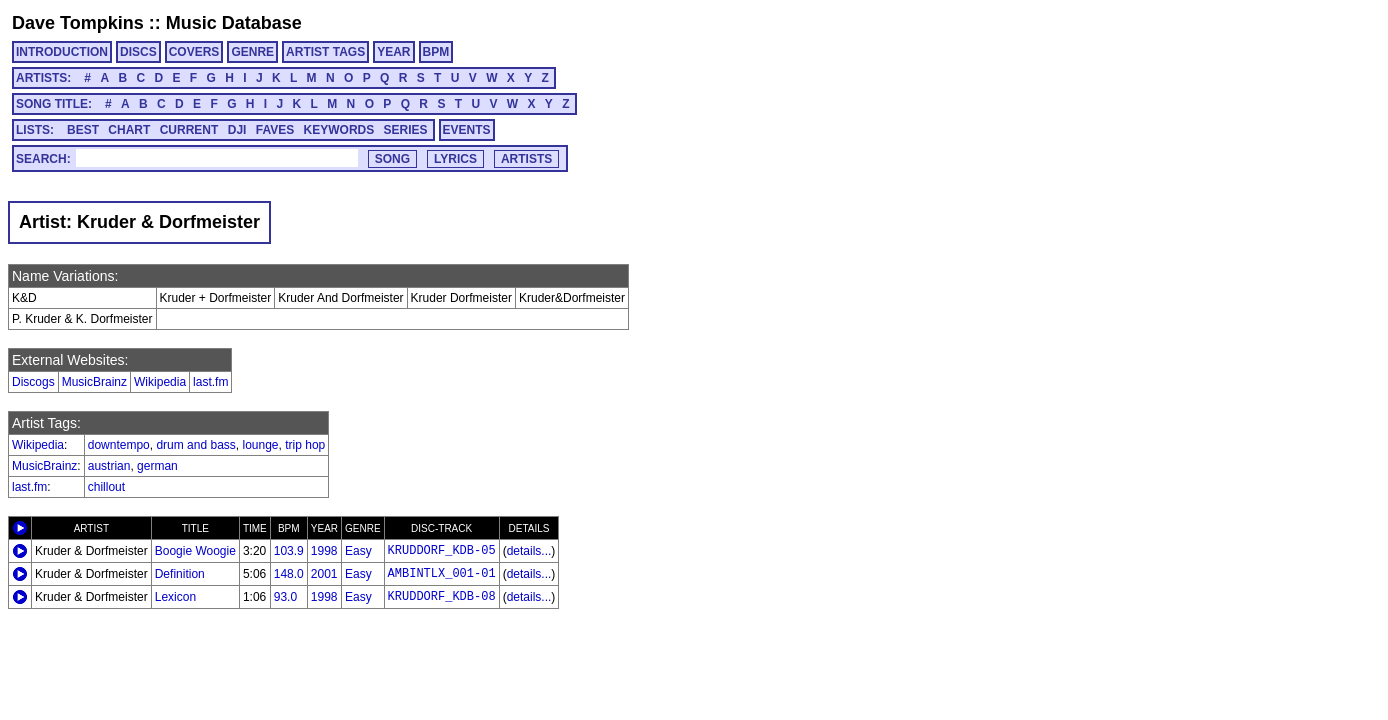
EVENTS (467, 130)
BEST (83, 130)
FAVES (275, 130)
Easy (358, 551)
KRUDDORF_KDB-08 (442, 597)
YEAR (393, 52)
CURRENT (189, 130)
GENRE (252, 52)
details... (529, 551)
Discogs (33, 382)
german (157, 466)
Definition (180, 574)
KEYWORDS (339, 130)
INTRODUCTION (62, 52)
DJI (237, 130)
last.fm (210, 382)
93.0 (285, 597)
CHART (129, 130)
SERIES (406, 130)
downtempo (119, 445)
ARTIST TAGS (325, 52)
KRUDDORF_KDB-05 (442, 551)
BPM (436, 52)
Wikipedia (160, 382)
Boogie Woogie (195, 551)
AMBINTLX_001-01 (442, 574)
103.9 (289, 551)
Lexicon (175, 597)
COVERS (194, 52)
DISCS (138, 52)
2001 (324, 574)
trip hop (305, 445)
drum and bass (195, 445)
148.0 (289, 574)
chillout (106, 487)
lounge (260, 445)
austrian (109, 466)
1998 (324, 551)
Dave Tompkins (78, 23)
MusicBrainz (94, 382)
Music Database (234, 23)
